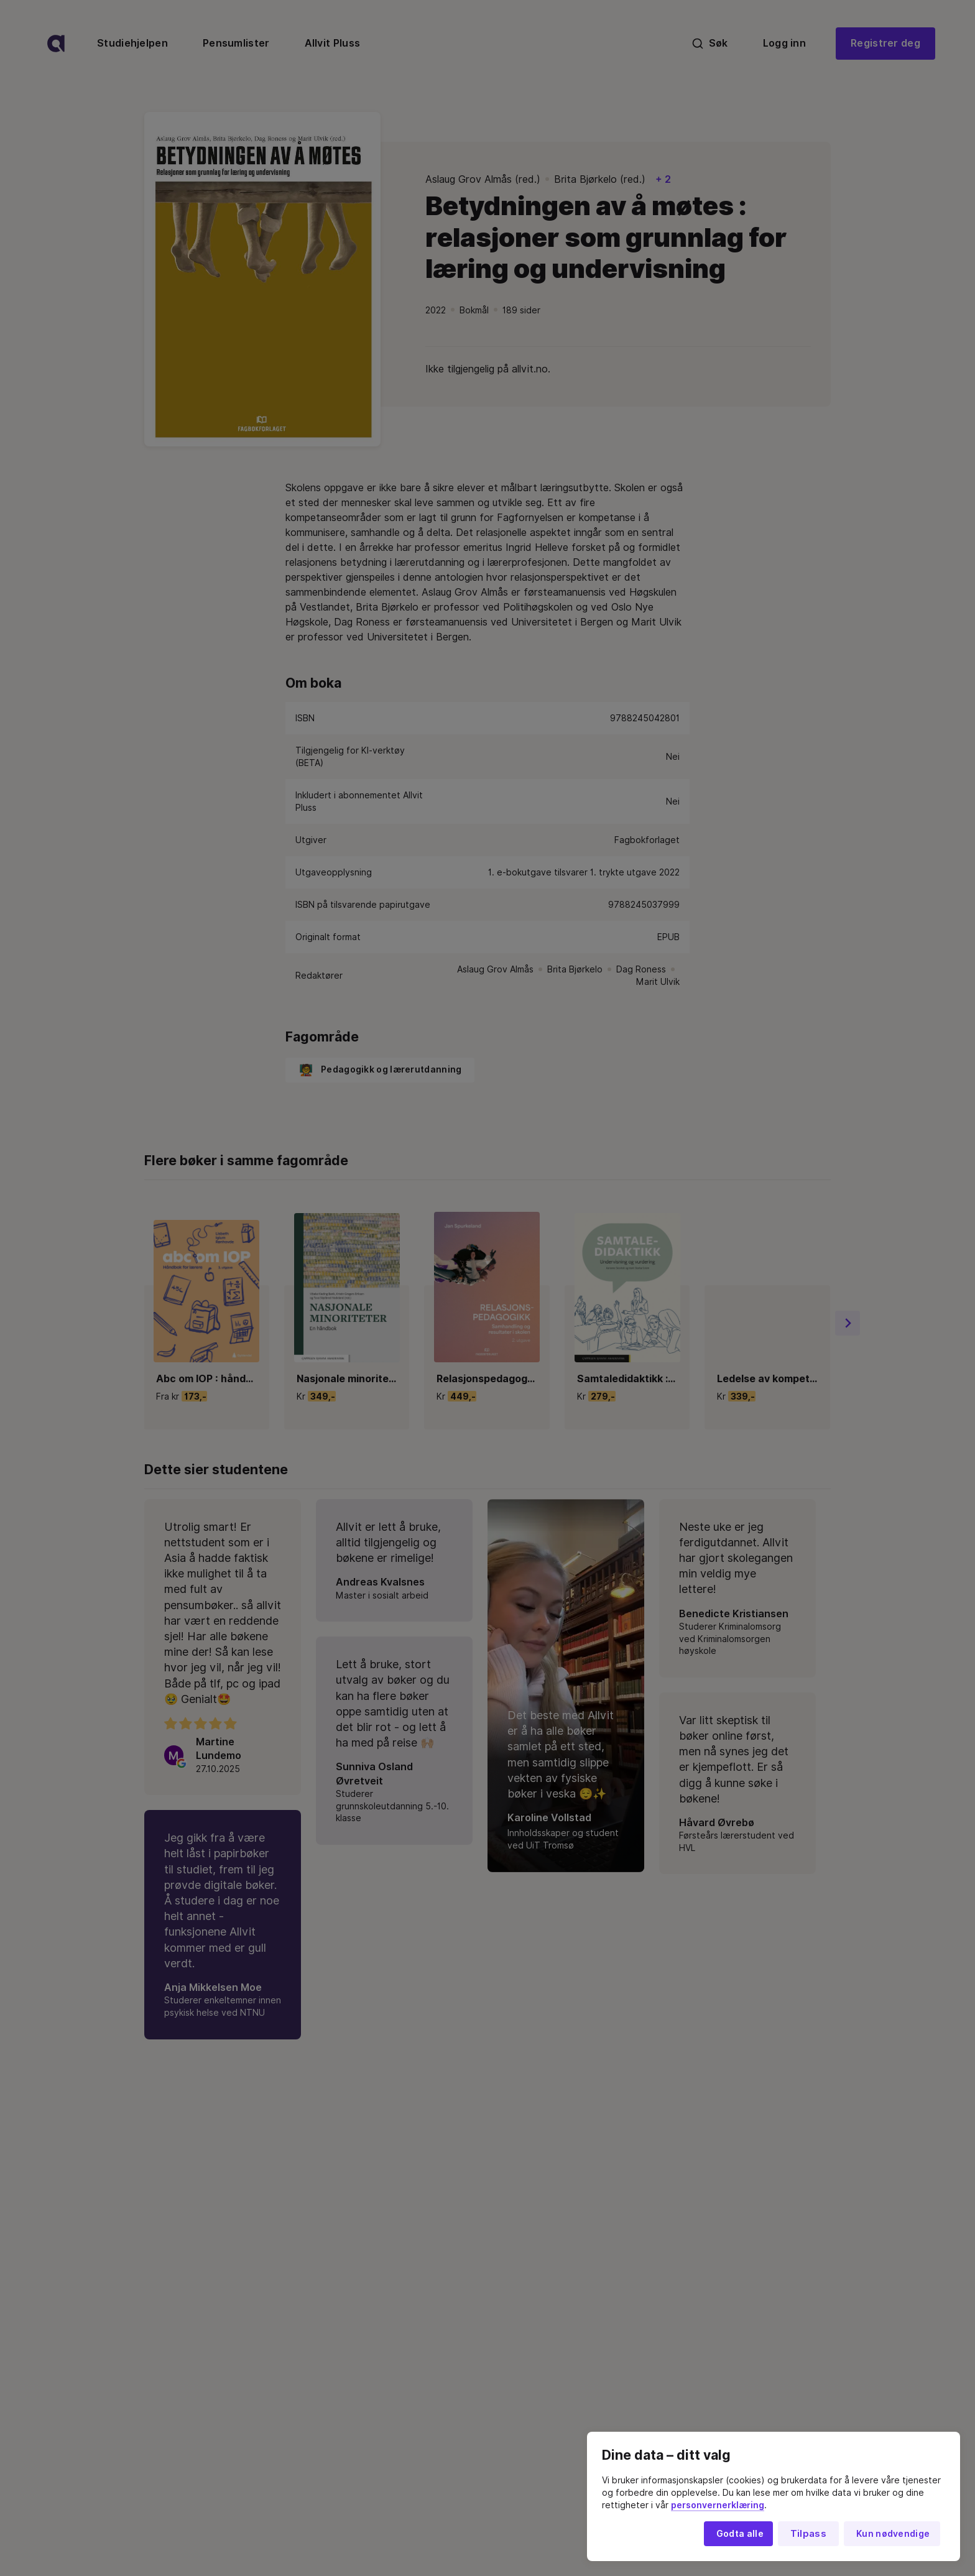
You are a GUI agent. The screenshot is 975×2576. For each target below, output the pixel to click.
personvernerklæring (717, 2505)
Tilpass (808, 2533)
